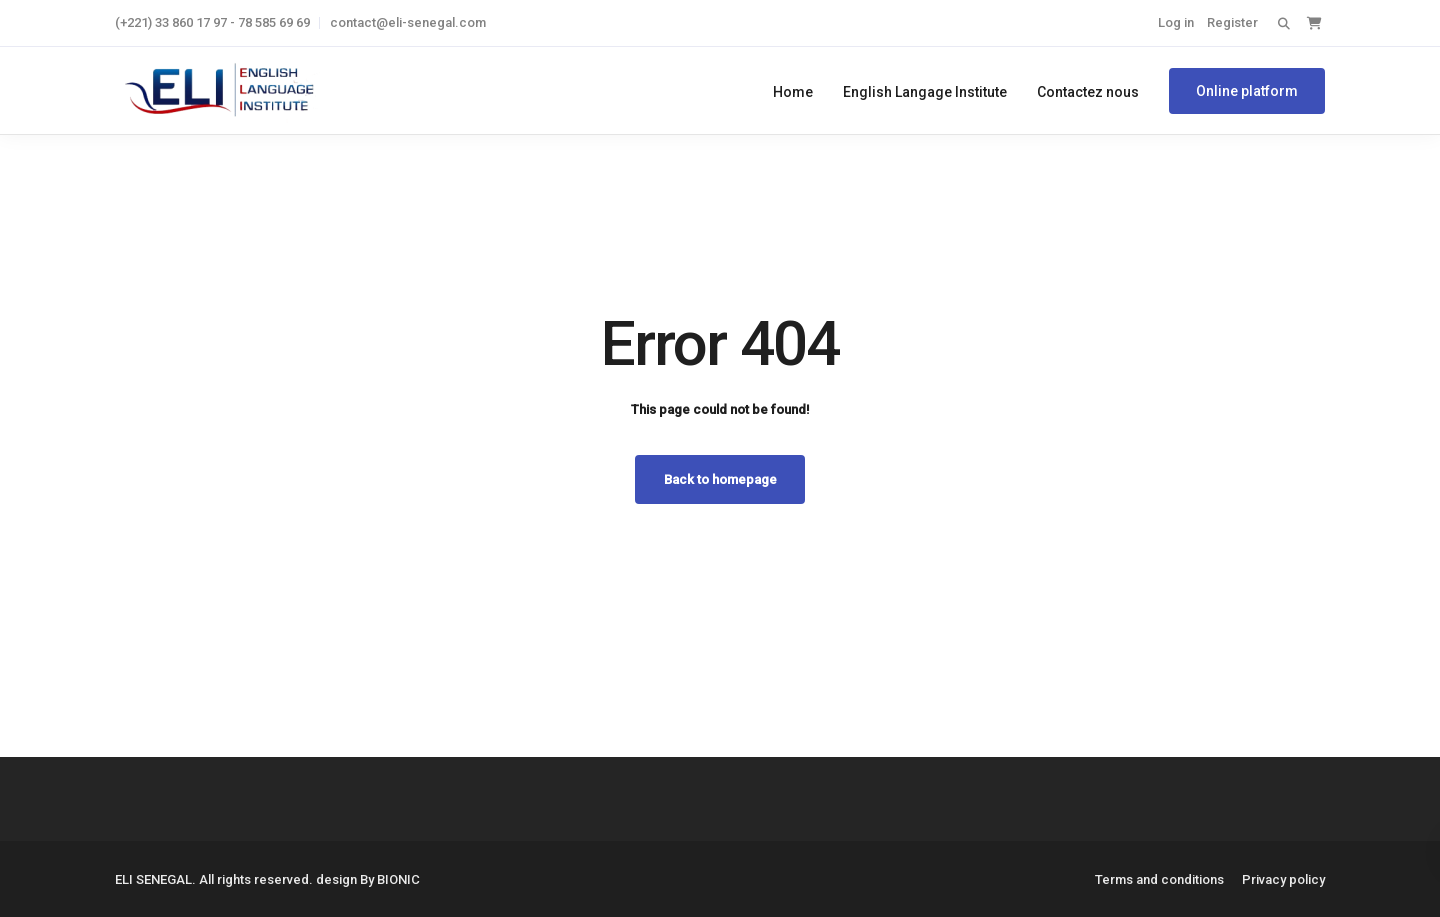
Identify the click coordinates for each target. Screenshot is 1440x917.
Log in (1176, 22)
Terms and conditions (1159, 879)
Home (793, 92)
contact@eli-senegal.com (408, 22)
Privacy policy (1283, 879)
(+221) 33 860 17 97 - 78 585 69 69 (212, 22)
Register (1232, 22)
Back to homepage (720, 479)
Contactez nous (1088, 92)
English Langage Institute (925, 92)
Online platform (1247, 91)
